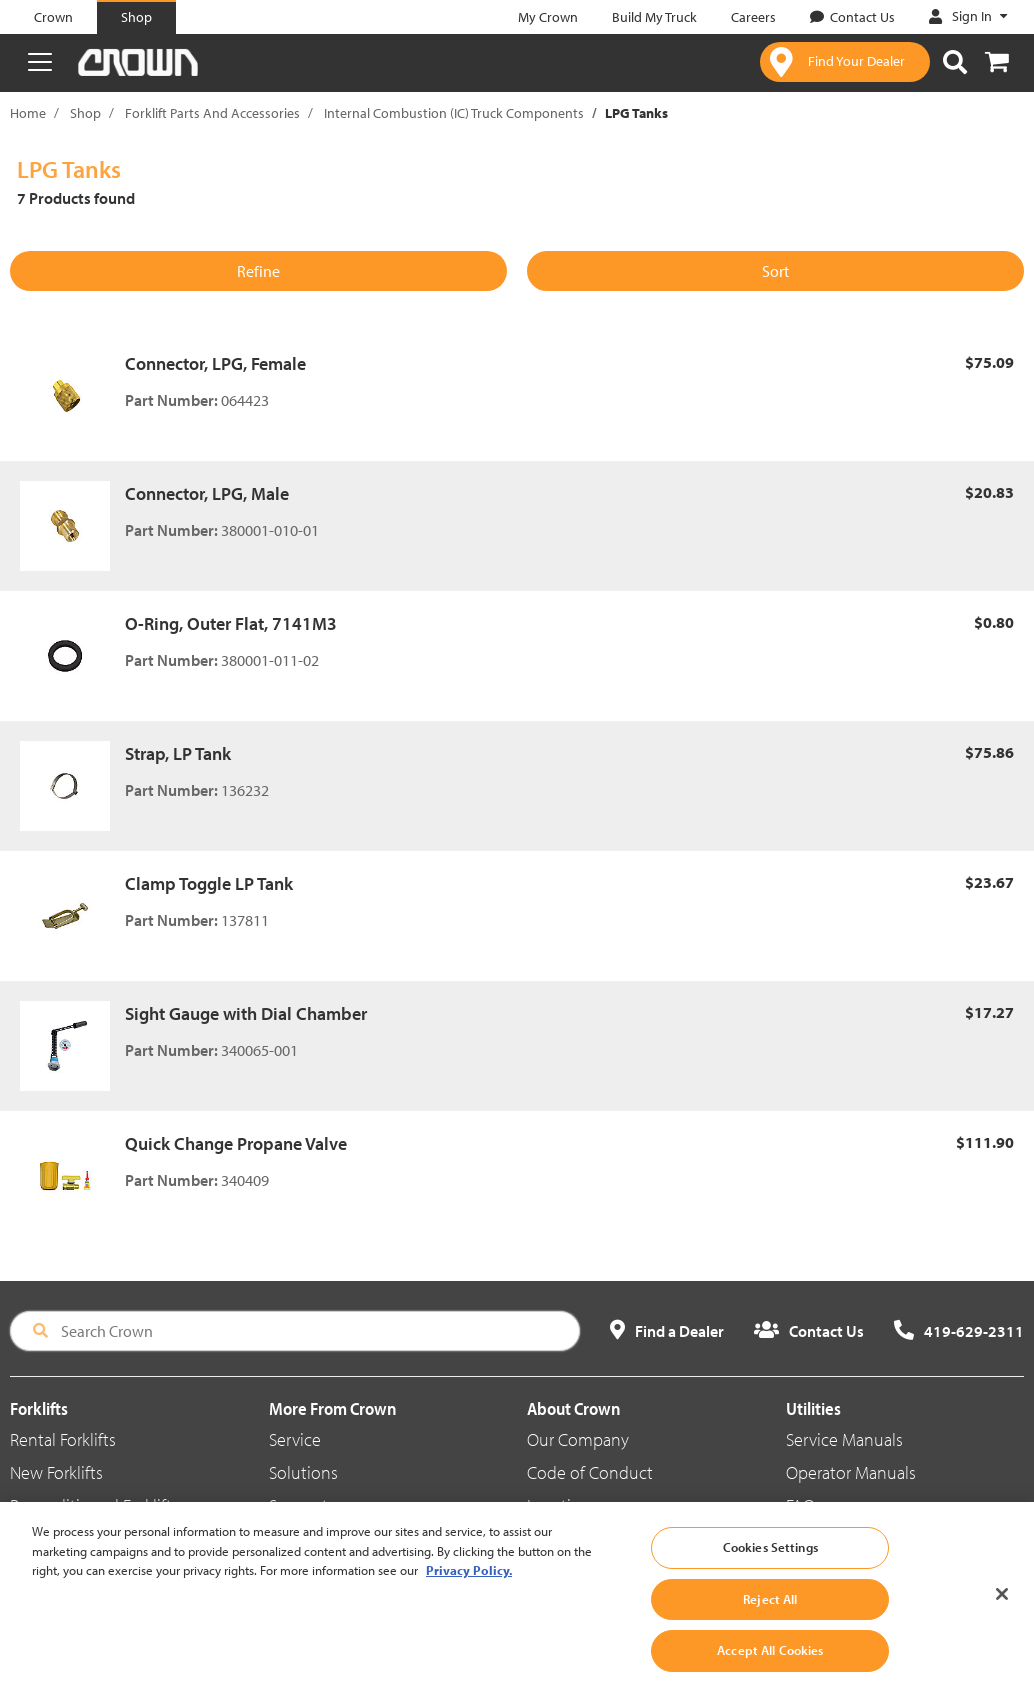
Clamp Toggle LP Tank (209, 883)
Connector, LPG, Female (215, 363)
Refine (258, 271)
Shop (85, 113)
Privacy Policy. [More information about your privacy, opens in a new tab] (469, 1585)
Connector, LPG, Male (207, 493)
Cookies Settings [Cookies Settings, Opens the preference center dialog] (770, 1562)
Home (28, 113)
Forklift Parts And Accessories (212, 113)
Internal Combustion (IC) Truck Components (454, 113)
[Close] (1002, 1610)
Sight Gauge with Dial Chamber (246, 1013)
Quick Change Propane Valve (236, 1143)
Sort (775, 271)
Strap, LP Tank (178, 753)
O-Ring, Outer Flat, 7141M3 (231, 623)
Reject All (770, 1614)
